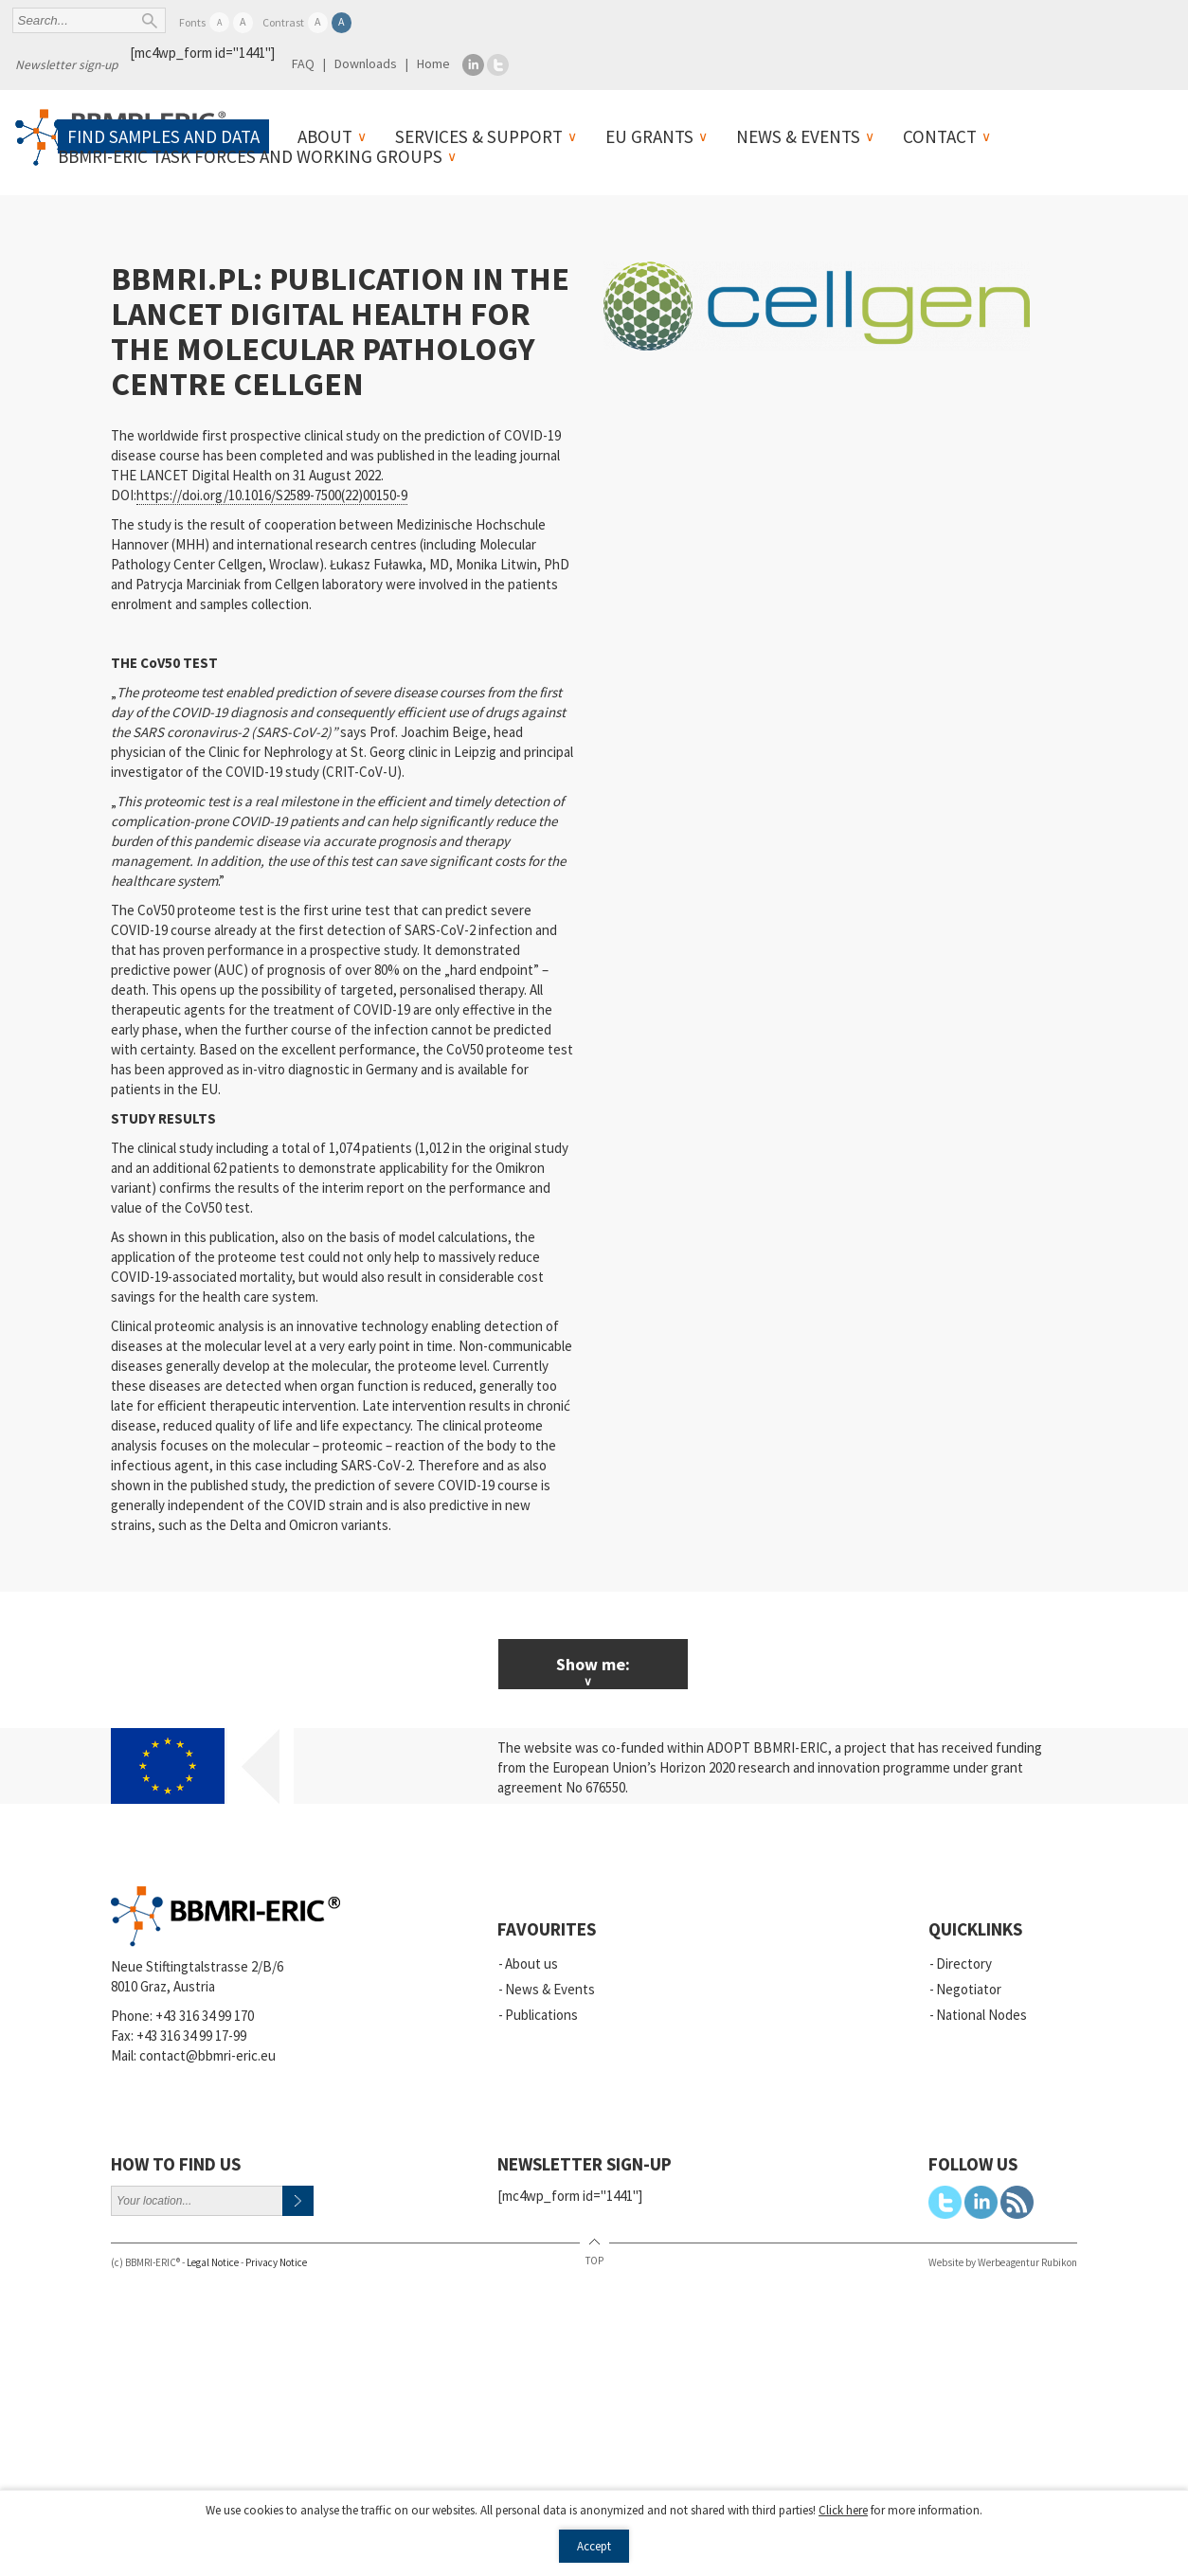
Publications (541, 2015)
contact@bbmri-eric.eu (207, 2055)
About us (531, 1964)
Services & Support (479, 136)
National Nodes (981, 2015)
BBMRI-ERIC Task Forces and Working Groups (250, 156)
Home (433, 63)
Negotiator (968, 1989)
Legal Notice (213, 2262)
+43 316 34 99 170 (204, 2016)
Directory (964, 1964)
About (324, 136)
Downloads (365, 63)
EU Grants (649, 136)
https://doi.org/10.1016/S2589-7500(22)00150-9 (271, 495)
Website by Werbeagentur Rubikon (1002, 2262)
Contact (940, 136)
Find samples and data (163, 136)
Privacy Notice (276, 2262)
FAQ (303, 63)
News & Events (798, 136)
